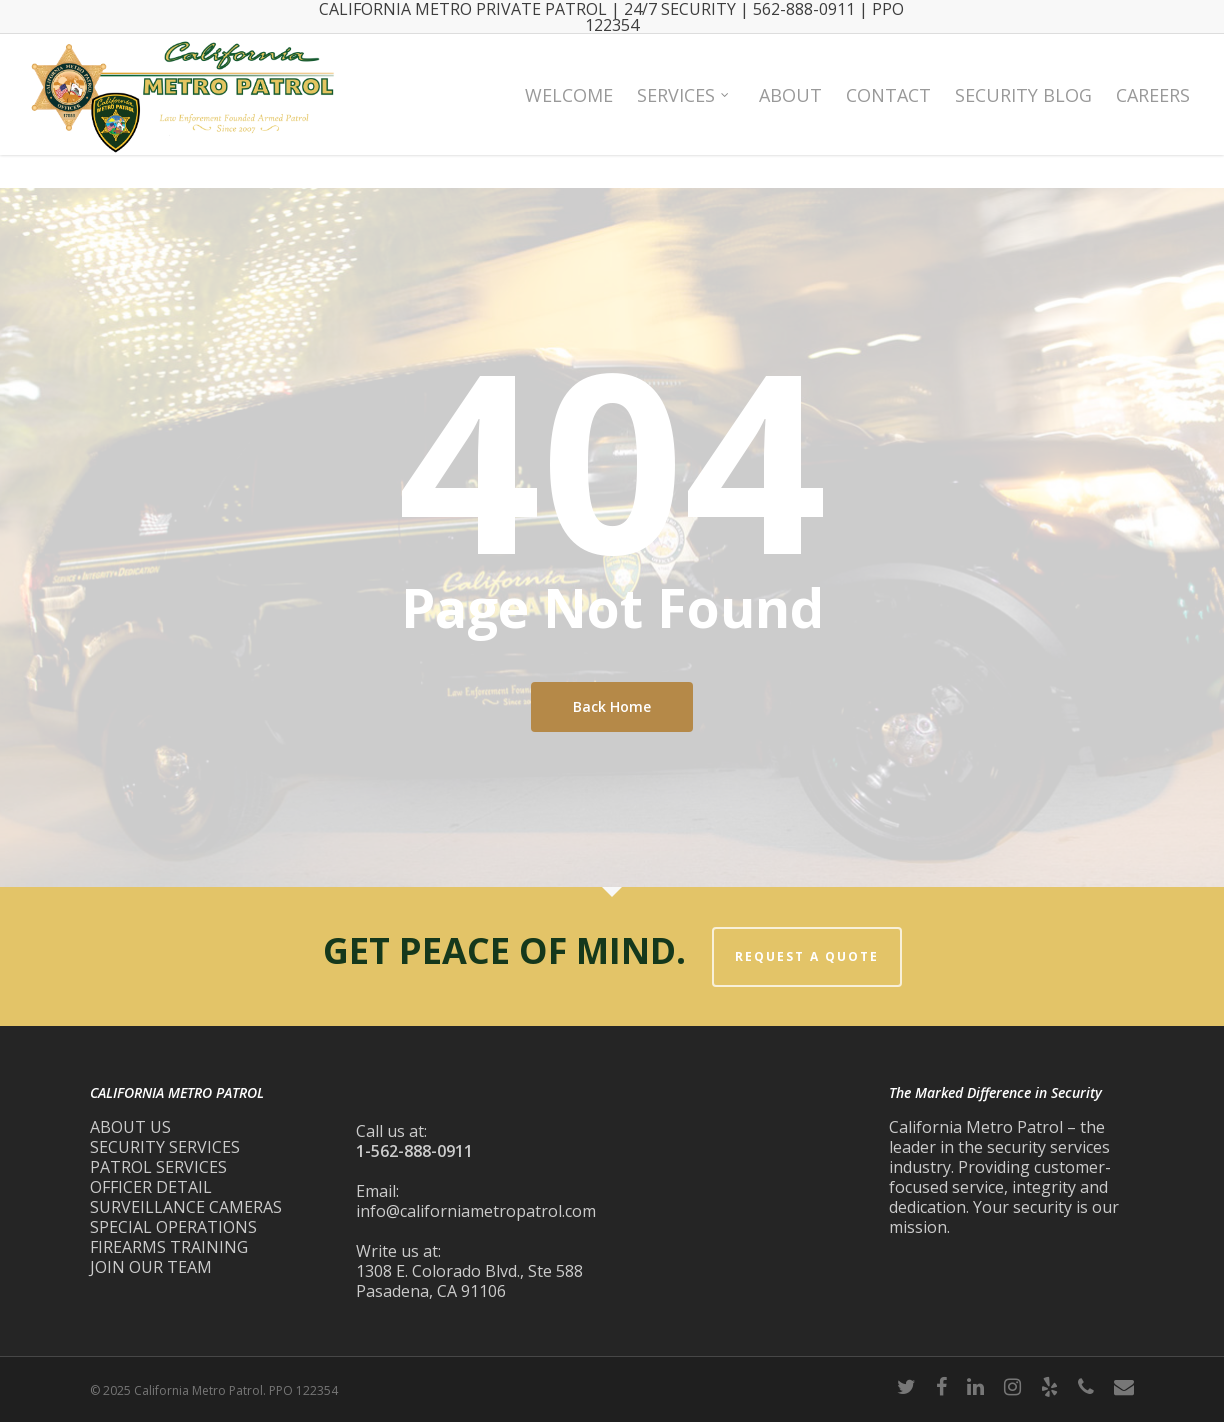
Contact (888, 111)
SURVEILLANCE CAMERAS (186, 1207)
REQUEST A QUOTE (807, 956)
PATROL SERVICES (158, 1167)
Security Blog (1023, 111)
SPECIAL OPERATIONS (173, 1227)
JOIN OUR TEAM (151, 1267)
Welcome (569, 111)
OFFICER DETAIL (151, 1187)
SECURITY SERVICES (165, 1147)
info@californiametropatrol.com (476, 1211)
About (790, 111)
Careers (1153, 111)
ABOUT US (130, 1127)
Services (684, 111)
